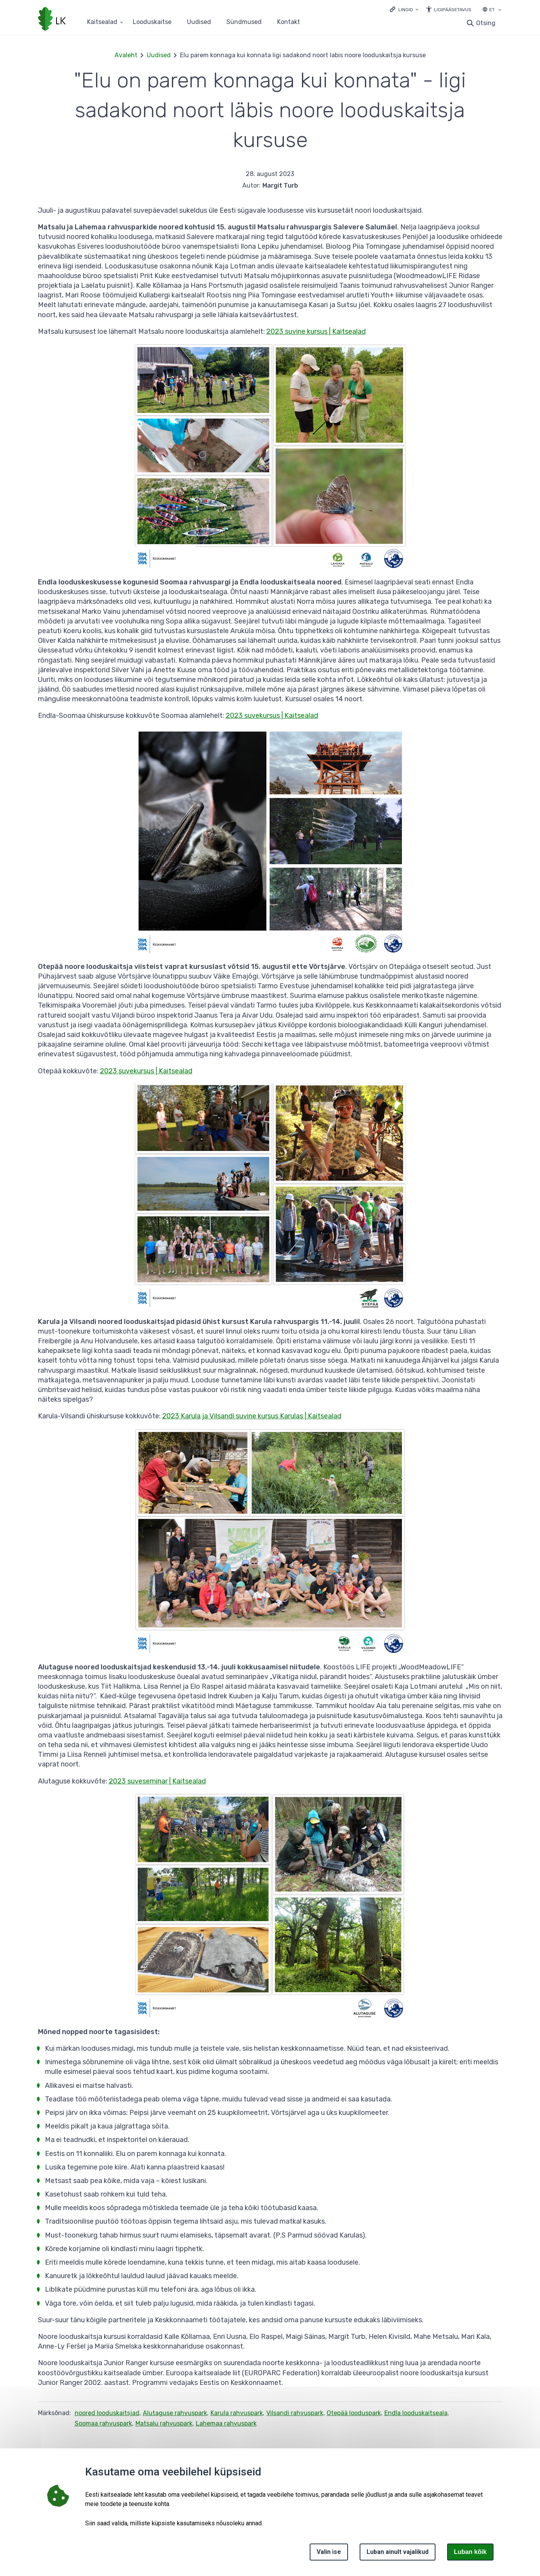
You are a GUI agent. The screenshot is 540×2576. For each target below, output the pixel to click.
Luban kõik (470, 2552)
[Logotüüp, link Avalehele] (52, 19)
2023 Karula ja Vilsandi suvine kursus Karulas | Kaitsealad (251, 1416)
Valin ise (329, 2552)
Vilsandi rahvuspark (294, 2413)
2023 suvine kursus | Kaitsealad (316, 331)
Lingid (405, 9)
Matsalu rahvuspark (163, 2423)
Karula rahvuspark (237, 2413)
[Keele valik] (500, 10)
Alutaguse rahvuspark (175, 2413)
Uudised (199, 22)
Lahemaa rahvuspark (226, 2423)
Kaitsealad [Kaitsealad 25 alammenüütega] (102, 22)
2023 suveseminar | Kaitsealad (157, 1781)
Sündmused (244, 22)
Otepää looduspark (354, 2413)
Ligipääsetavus (452, 9)
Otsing (485, 23)
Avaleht (126, 55)
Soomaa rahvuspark (103, 2423)
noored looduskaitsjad (107, 2413)
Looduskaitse (152, 22)
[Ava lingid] (404, 9)
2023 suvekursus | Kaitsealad (272, 715)
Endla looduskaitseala (415, 2413)
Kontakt (288, 22)
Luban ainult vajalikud (398, 2552)
